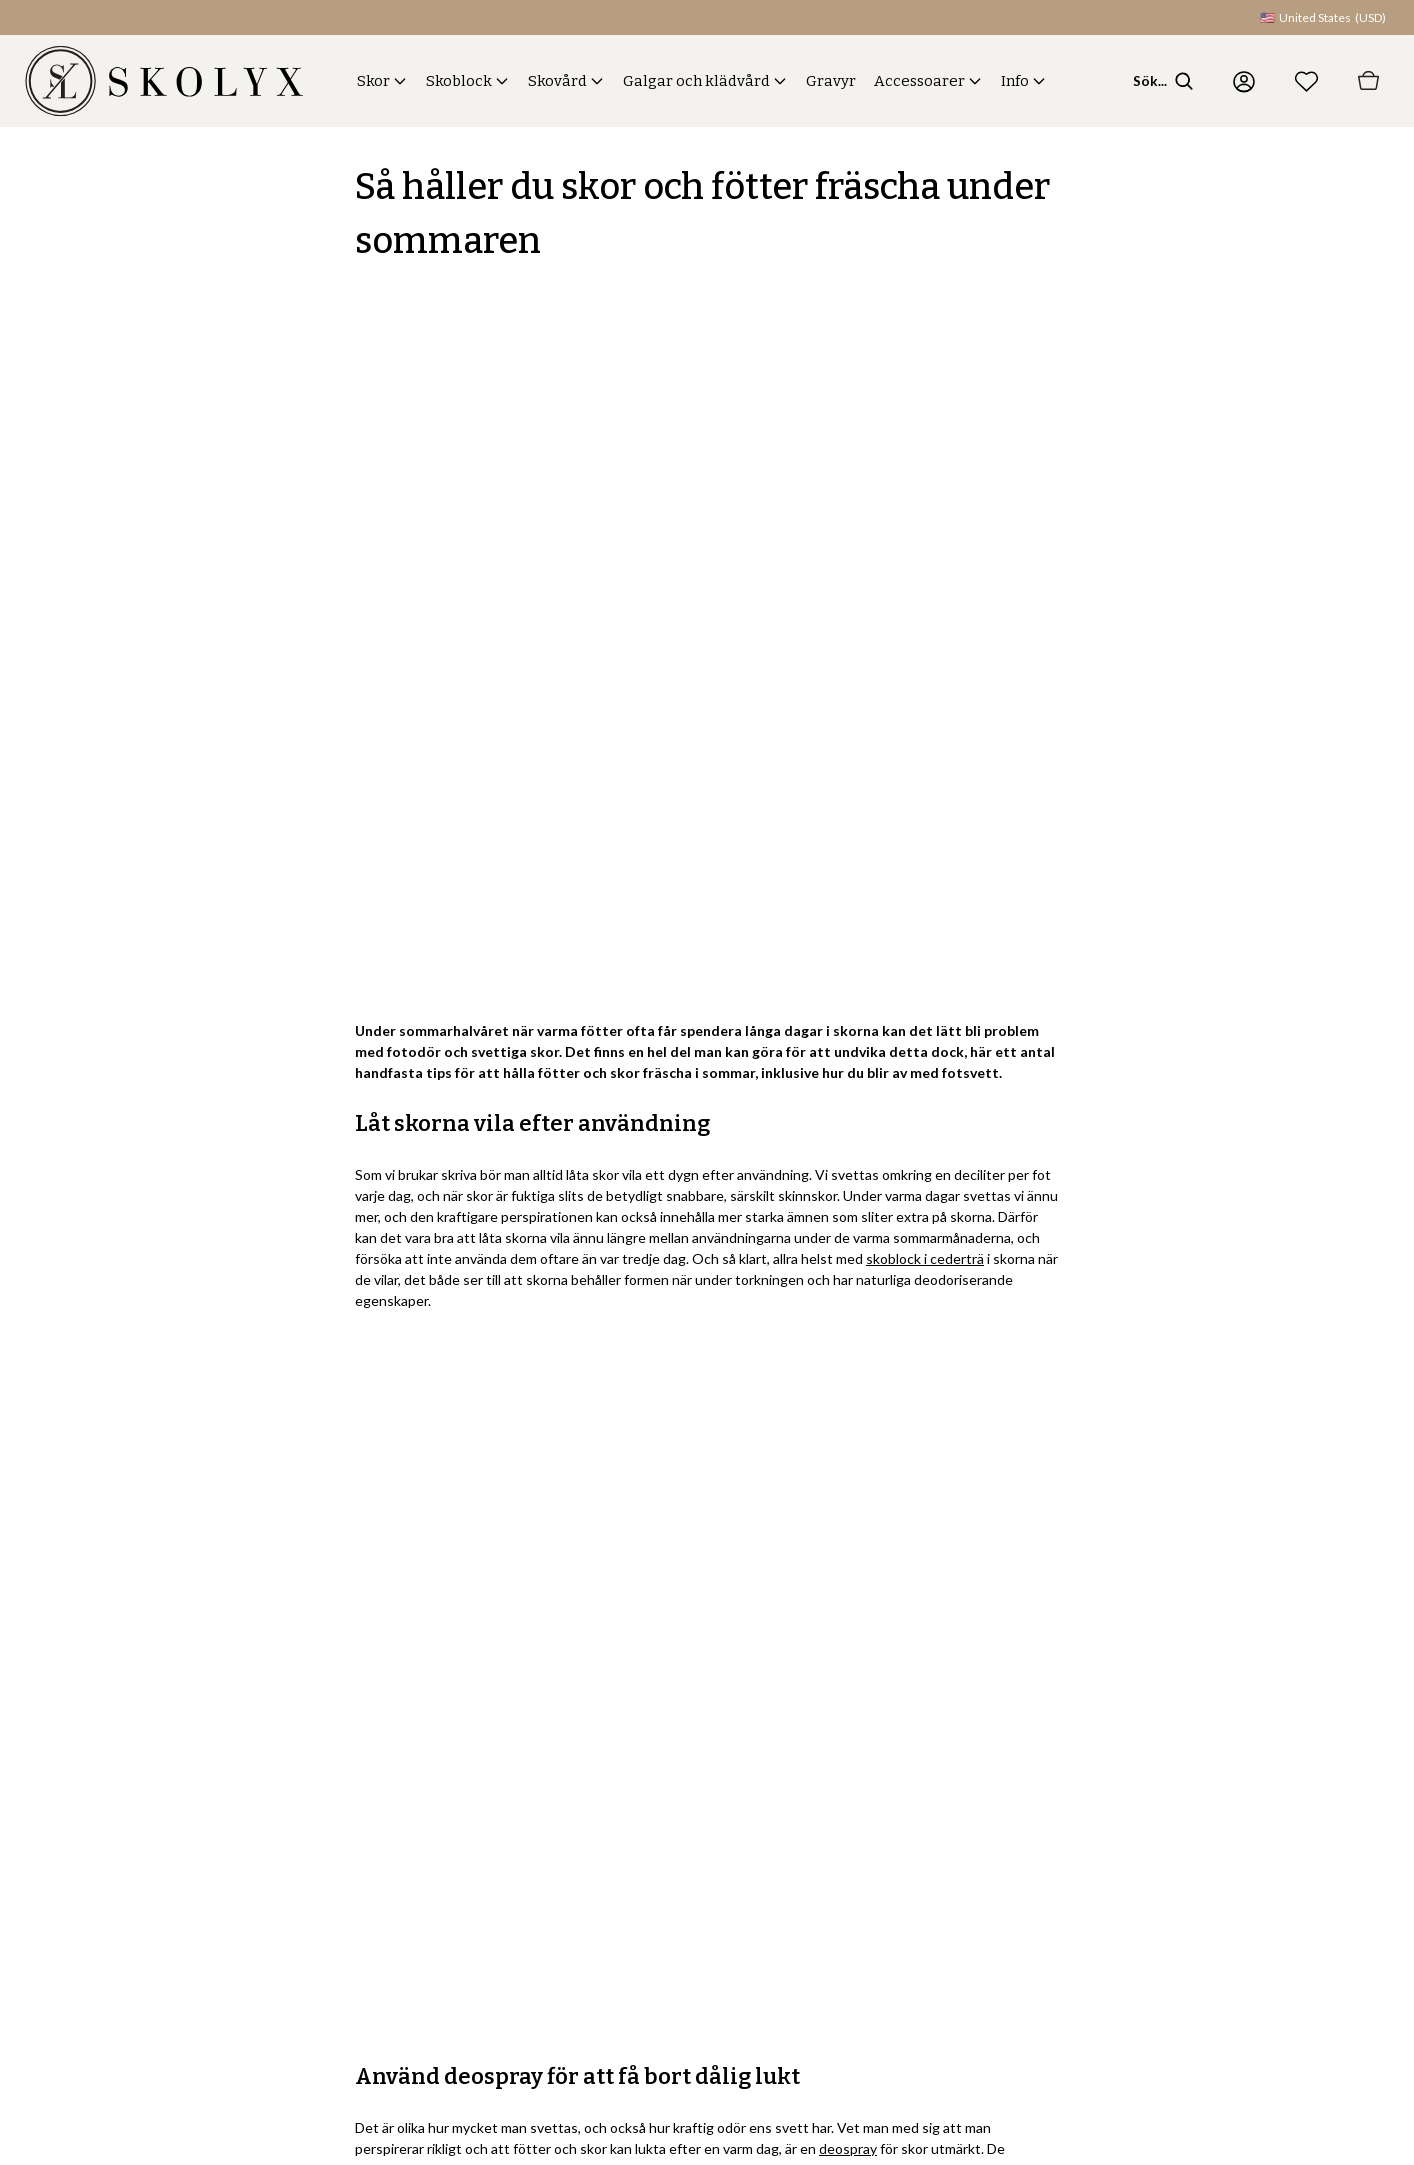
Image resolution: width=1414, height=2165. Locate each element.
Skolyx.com (1274, 1692)
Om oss (1066, 1692)
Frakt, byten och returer (722, 1732)
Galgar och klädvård (696, 81)
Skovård (557, 81)
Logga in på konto (703, 1890)
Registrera (358, 1834)
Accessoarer (919, 81)
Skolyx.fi (1264, 1890)
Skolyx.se (1268, 1732)
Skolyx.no (1268, 1771)
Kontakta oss (689, 1692)
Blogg (1060, 1732)
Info (1015, 81)
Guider (879, 1929)
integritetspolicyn (196, 1889)
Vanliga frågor (692, 1771)
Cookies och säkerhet (1109, 1890)
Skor (373, 81)
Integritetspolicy (1093, 1850)
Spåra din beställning (713, 1850)
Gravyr (831, 81)
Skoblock (459, 81)
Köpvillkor (680, 1811)
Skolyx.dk (1268, 1811)
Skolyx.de (1268, 1850)
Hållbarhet (1075, 1771)
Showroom (1076, 1811)
